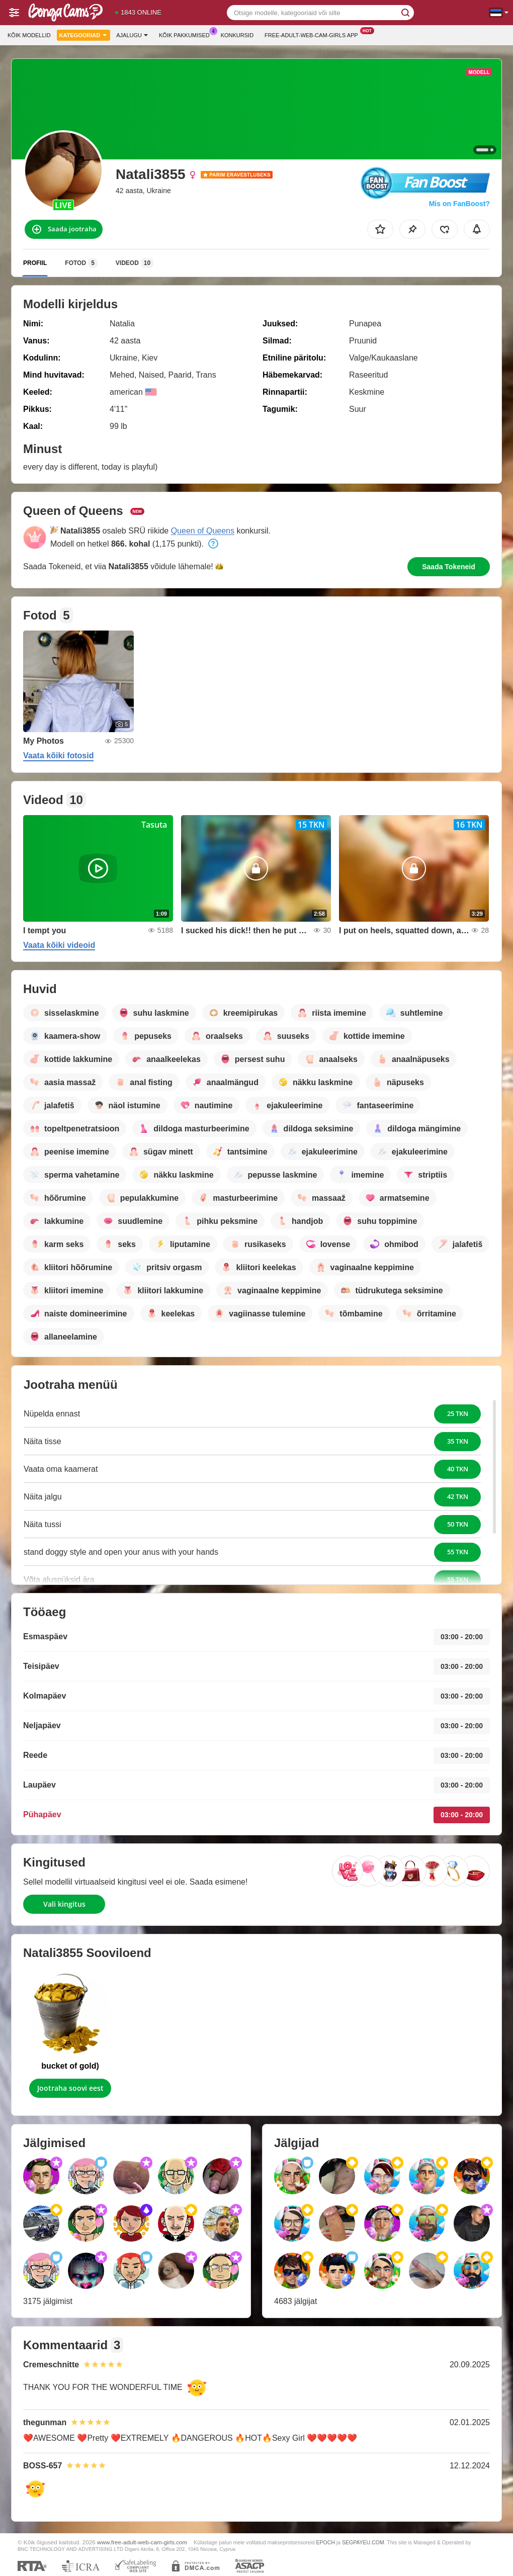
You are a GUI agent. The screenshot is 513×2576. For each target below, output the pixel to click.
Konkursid (237, 35)
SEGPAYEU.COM (363, 2542)
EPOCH (325, 2542)
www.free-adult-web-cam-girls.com (142, 2542)
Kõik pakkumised (187, 34)
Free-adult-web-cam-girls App (314, 34)
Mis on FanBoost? (459, 204)
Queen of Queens (202, 530)
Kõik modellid (29, 35)
